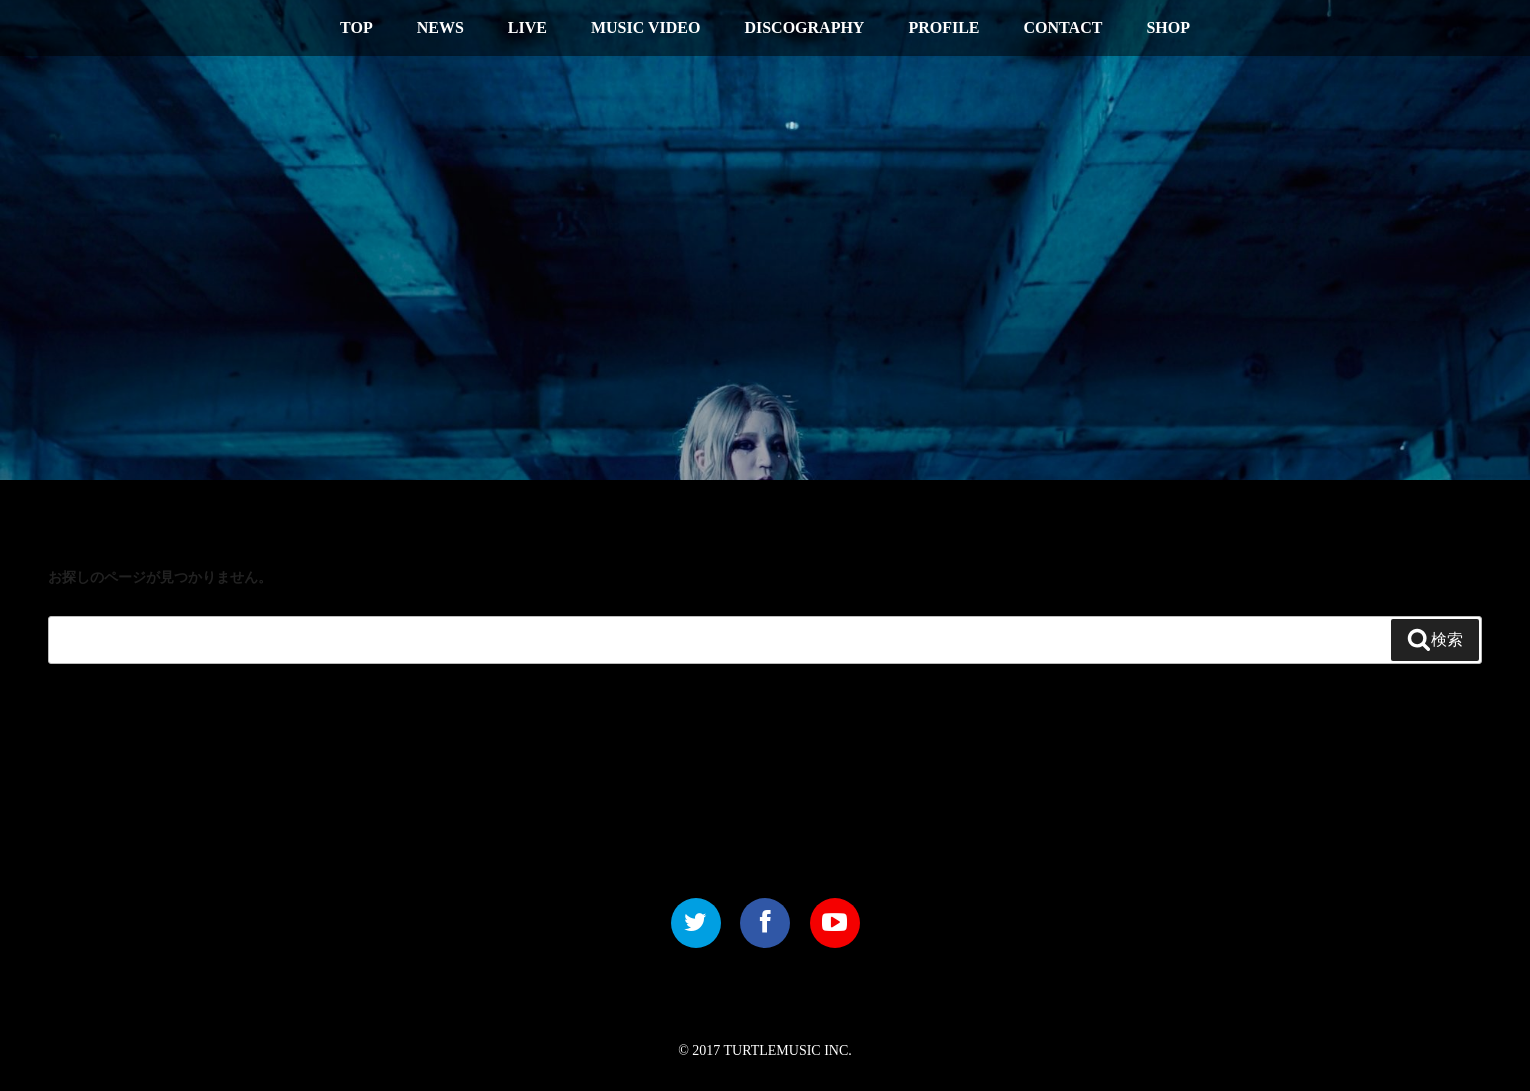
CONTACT (1063, 27)
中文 (1394, 25)
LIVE (527, 27)
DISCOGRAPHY (804, 27)
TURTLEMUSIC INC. (788, 1050)
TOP (356, 27)
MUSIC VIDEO (646, 27)
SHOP (1168, 27)
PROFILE (943, 27)
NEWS (440, 27)
